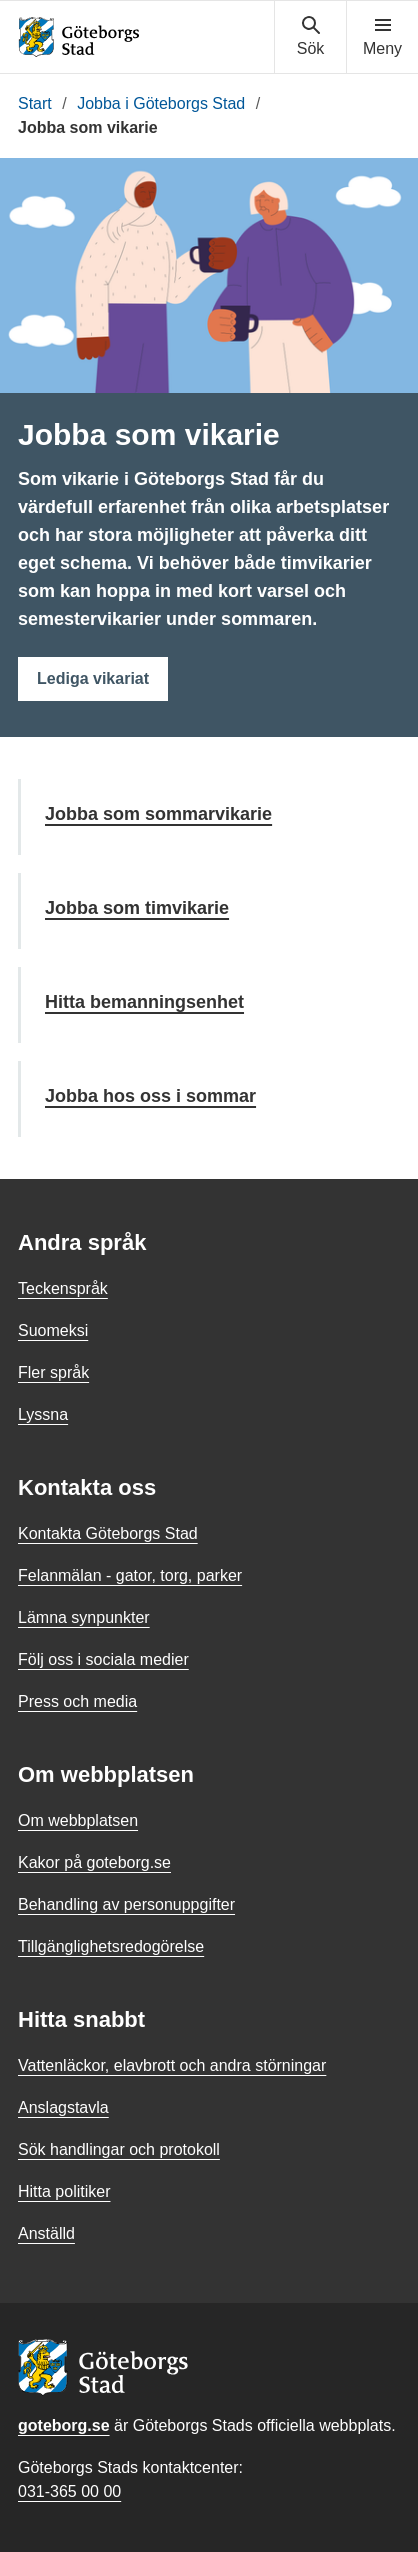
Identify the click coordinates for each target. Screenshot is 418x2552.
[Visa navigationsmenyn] (382, 37)
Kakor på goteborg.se (94, 1862)
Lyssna (43, 1414)
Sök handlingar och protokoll (119, 2149)
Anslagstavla (63, 2107)
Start (35, 103)
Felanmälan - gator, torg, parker (130, 1575)
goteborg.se (64, 2425)
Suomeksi (53, 1330)
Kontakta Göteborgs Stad (108, 1533)
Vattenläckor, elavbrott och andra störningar (172, 2065)
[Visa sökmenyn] (310, 37)
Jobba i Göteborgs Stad (161, 103)
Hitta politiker (64, 2191)
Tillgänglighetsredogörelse (111, 1946)
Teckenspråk (63, 1288)
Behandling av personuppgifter (126, 1904)
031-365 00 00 (69, 2491)
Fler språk (53, 1372)
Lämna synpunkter (84, 1617)
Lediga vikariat (93, 678)
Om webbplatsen (78, 1820)
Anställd (46, 2233)
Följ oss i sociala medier (103, 1659)
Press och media (77, 1701)
